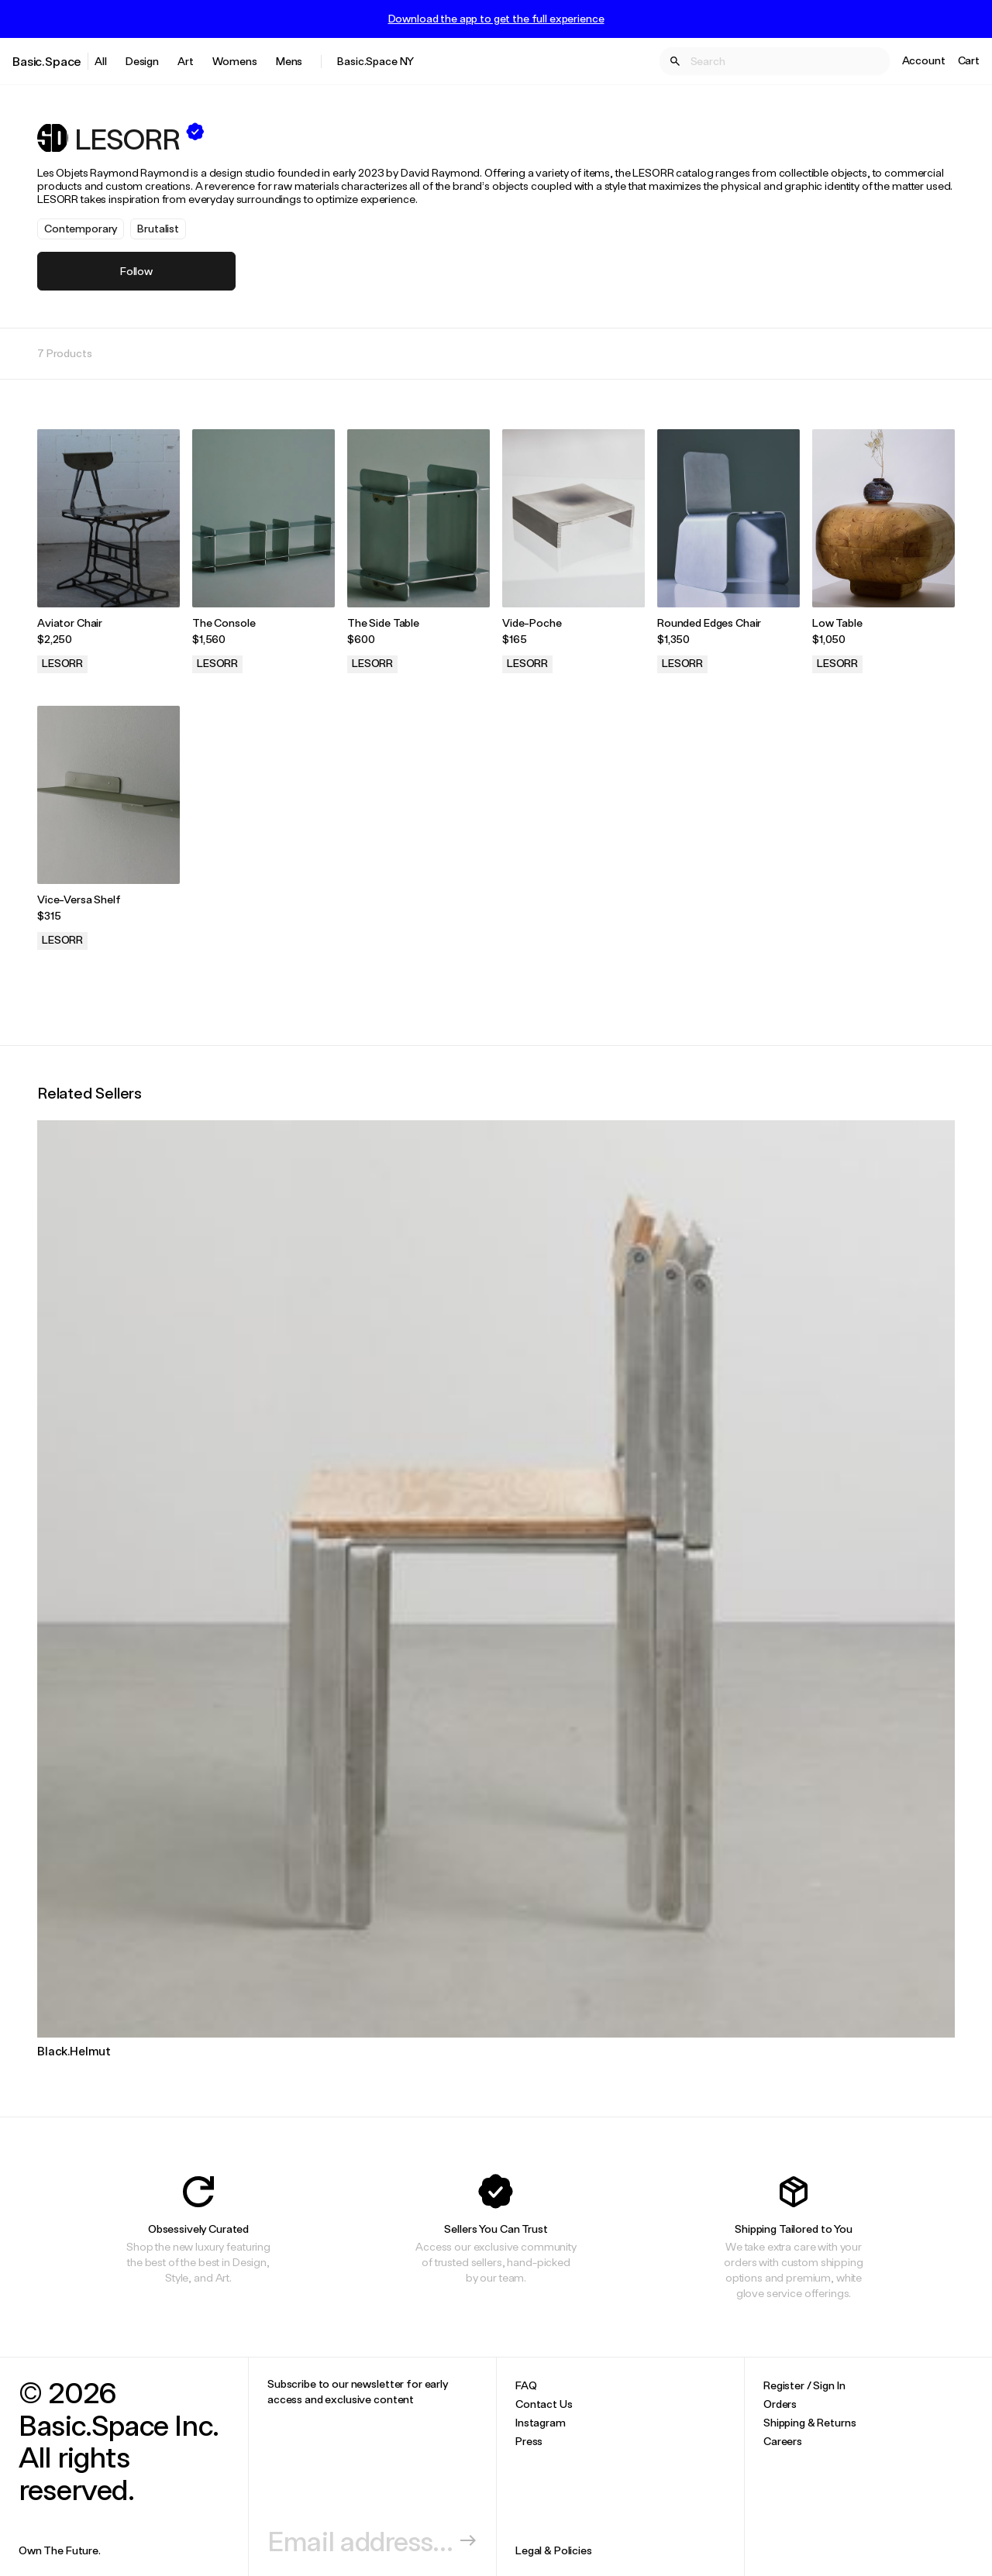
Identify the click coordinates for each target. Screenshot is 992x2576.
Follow (136, 270)
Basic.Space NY (375, 60)
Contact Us (544, 2403)
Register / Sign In (804, 2385)
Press (528, 2440)
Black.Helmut (74, 2050)
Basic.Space (46, 60)
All (101, 60)
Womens (234, 60)
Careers (782, 2440)
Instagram (540, 2422)
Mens (289, 60)
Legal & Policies (553, 2550)
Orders (780, 2403)
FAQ (526, 2385)
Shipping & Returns (809, 2422)
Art (185, 60)
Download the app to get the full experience (496, 18)
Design (142, 60)
